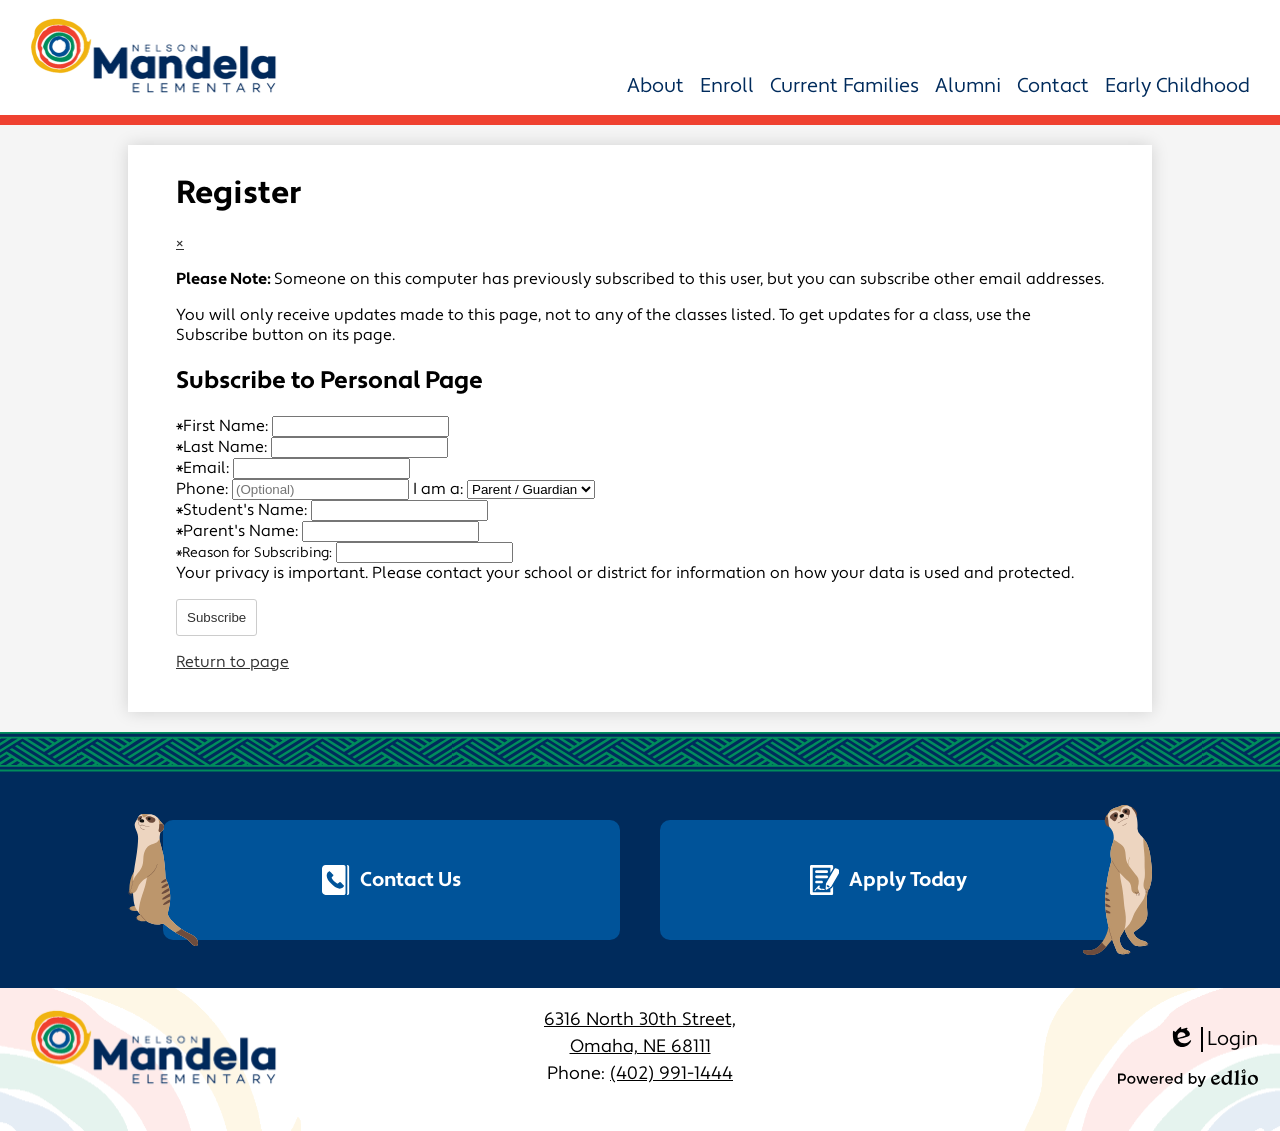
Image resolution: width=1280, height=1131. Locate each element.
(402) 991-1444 (671, 1073)
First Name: (224, 426)
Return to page (232, 662)
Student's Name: (243, 510)
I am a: (438, 489)
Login (1212, 1039)
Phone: (204, 489)
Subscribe (216, 617)
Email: (204, 468)
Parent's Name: (239, 531)
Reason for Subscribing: (256, 553)
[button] (655, 86)
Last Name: (223, 447)
